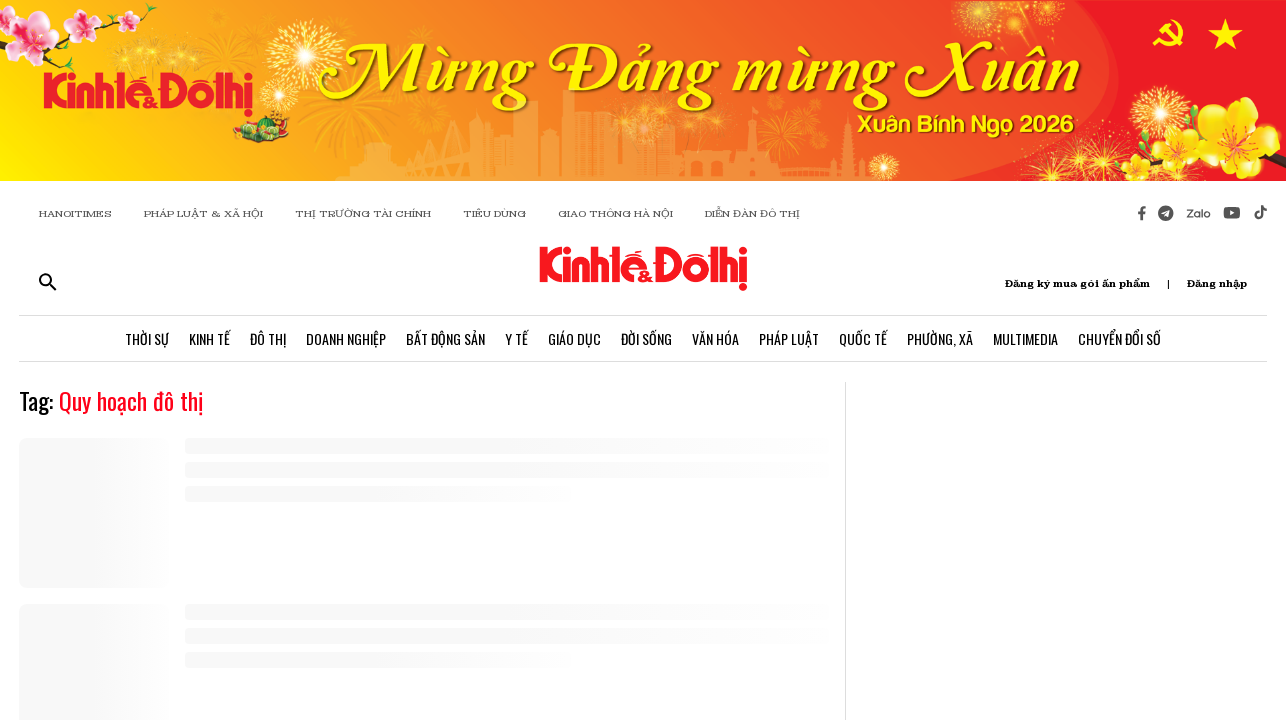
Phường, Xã (940, 338)
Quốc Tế (863, 338)
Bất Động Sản (445, 338)
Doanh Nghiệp (346, 338)
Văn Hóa (715, 338)
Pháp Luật (789, 338)
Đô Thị (268, 338)
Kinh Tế (209, 338)
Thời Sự (147, 338)
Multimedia (1025, 338)
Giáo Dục (574, 338)
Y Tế (516, 338)
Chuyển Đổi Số (1119, 338)
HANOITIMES (75, 213)
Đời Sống (646, 338)
